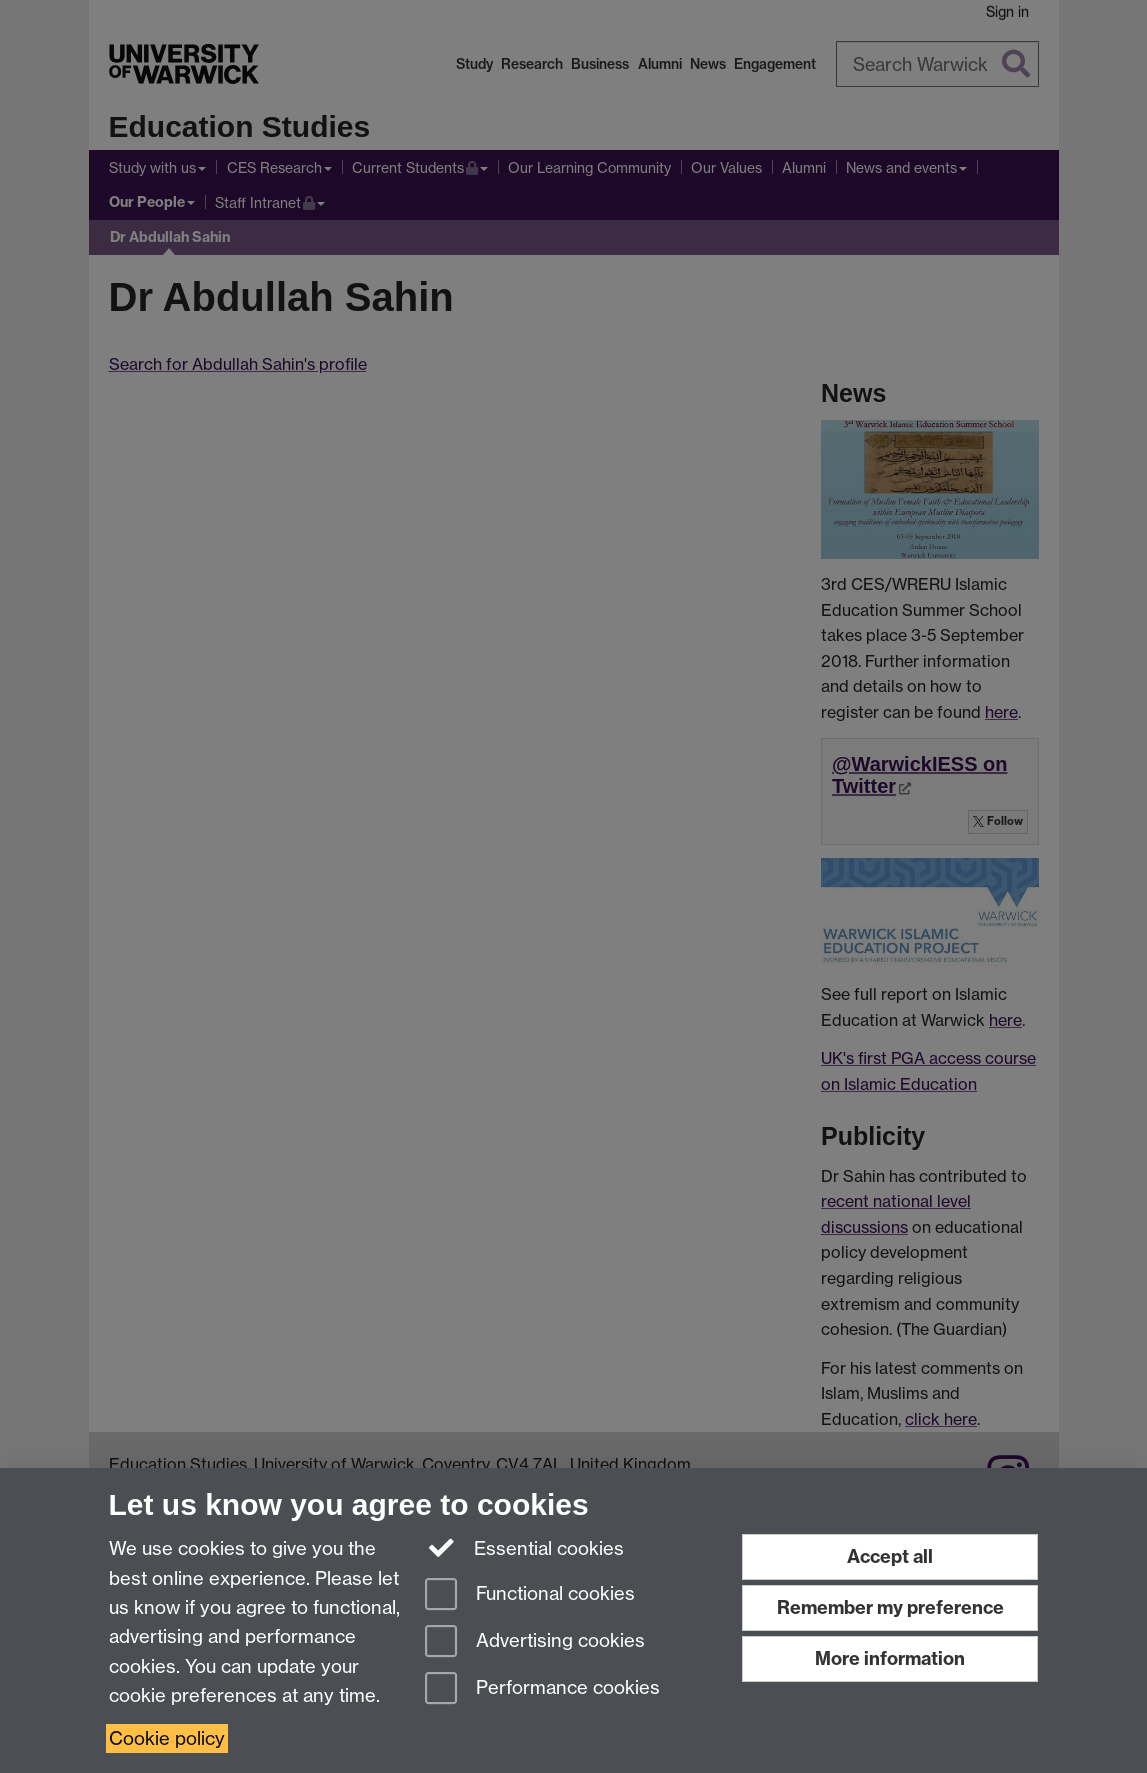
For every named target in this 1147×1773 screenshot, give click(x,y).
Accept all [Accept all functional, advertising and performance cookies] (890, 1556)
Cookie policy (167, 1738)
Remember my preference (890, 1607)
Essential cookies (524, 1547)
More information (890, 1658)
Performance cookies (542, 1689)
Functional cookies (530, 1595)
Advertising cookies (535, 1642)
